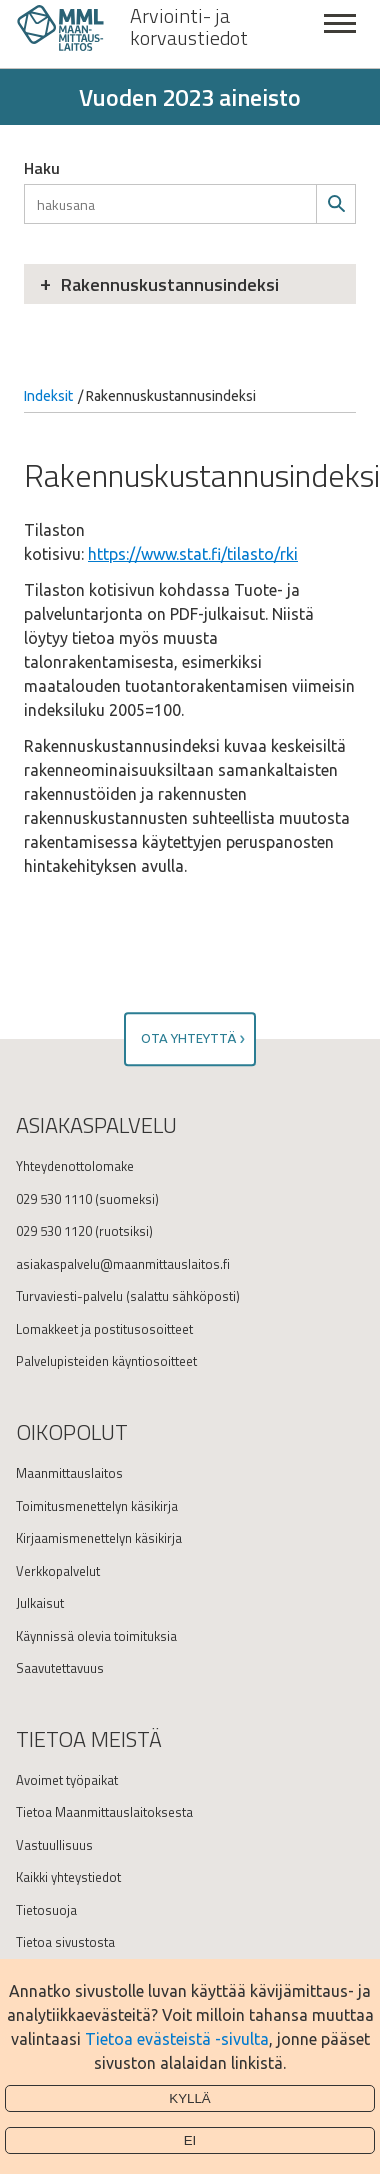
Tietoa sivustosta (65, 1942)
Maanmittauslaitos (69, 1473)
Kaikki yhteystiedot (68, 1877)
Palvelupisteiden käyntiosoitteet (106, 1361)
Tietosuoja (46, 1910)
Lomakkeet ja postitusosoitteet (104, 1329)
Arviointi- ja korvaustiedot (189, 27)
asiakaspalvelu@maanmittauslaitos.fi (123, 1264)
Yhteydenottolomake (75, 1166)
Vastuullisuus (54, 1845)
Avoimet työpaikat (67, 1780)
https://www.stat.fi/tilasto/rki (193, 554)
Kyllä (190, 2098)
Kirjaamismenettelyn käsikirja (99, 1538)
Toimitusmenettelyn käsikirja (97, 1506)
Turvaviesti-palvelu (69, 1296)
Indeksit (48, 396)
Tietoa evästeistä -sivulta (177, 2039)
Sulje (340, 34)
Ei (190, 2140)
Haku (42, 168)
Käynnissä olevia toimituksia (96, 1636)
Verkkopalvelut (58, 1571)
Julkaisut (40, 1603)
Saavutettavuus (60, 1668)
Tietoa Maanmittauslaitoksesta (104, 1812)
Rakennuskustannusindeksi (170, 284)
